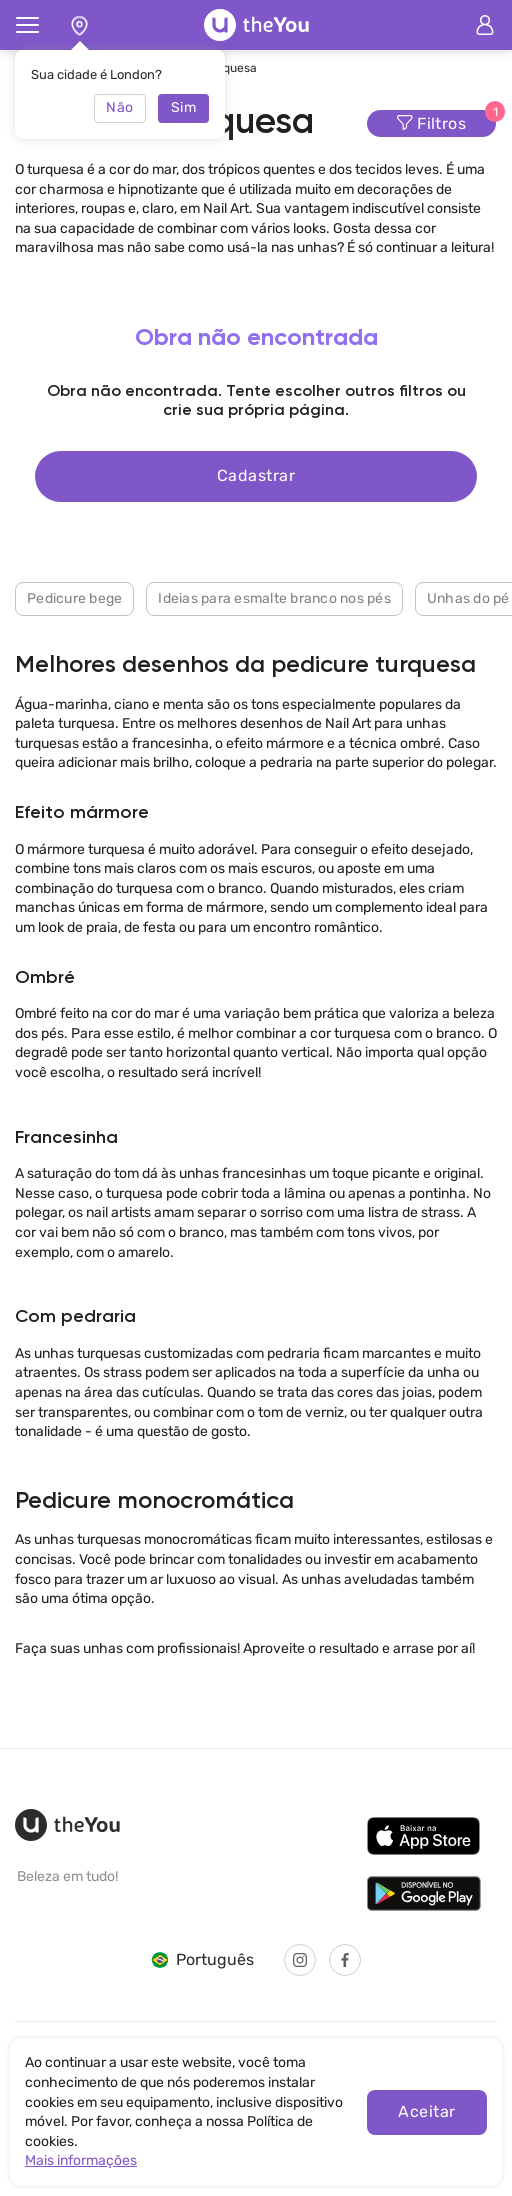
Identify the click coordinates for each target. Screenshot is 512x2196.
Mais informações (81, 2160)
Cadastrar (256, 475)
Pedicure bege (74, 598)
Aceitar (426, 2111)
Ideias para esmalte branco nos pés (274, 598)
